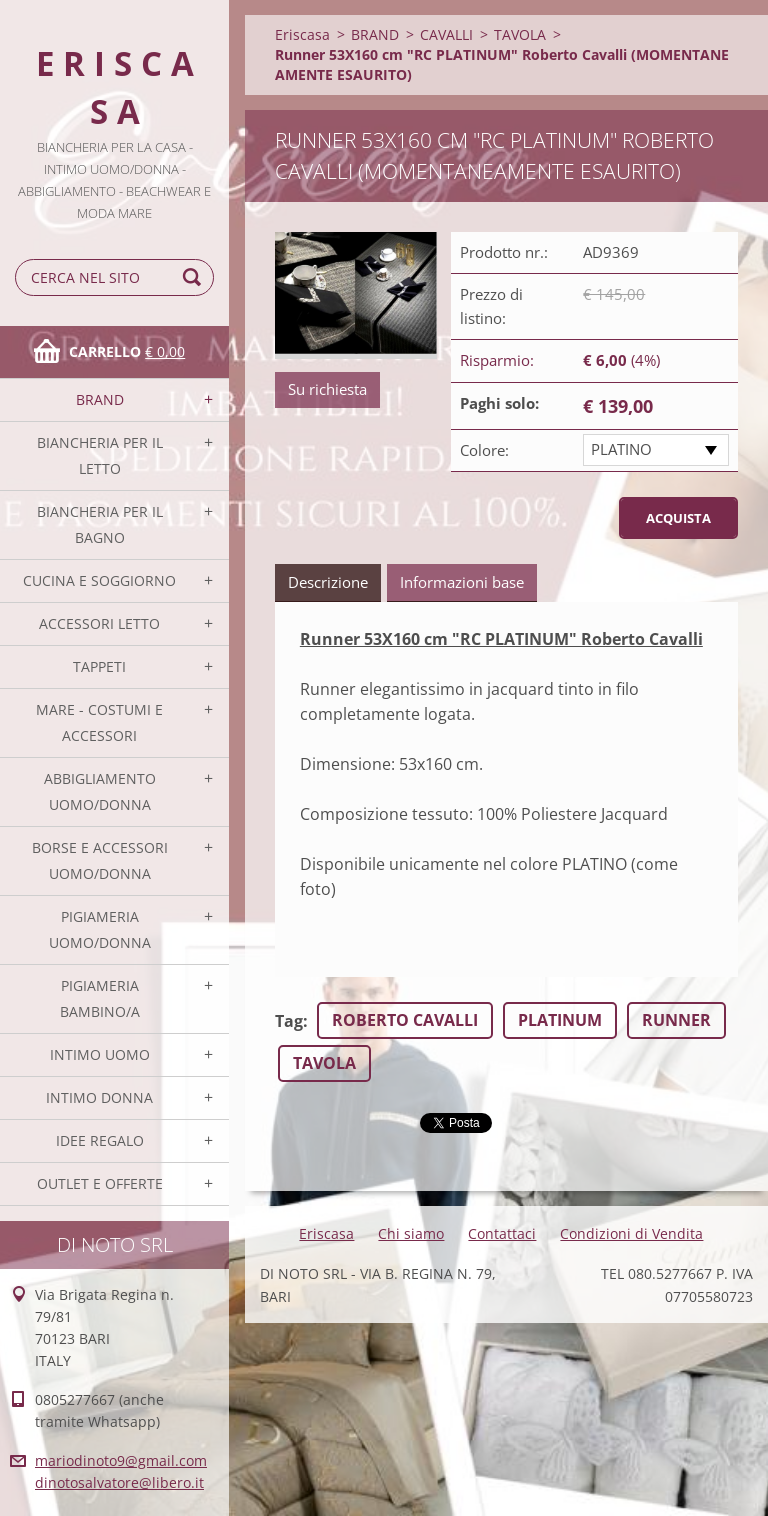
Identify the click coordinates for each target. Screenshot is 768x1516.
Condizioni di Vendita (631, 1233)
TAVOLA (520, 34)
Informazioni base (462, 582)
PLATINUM (560, 1020)
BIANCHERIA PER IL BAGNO (100, 524)
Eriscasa (302, 34)
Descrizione (328, 582)
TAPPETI (99, 666)
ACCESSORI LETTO (99, 623)
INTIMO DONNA (99, 1097)
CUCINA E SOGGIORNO (99, 580)
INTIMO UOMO (100, 1054)
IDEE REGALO (100, 1140)
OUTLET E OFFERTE (100, 1183)
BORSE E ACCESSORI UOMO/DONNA (100, 860)
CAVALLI (446, 34)
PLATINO (621, 449)
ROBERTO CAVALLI (405, 1020)
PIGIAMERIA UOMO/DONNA (100, 929)
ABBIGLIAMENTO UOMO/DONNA (100, 791)
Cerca (195, 277)
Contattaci (502, 1233)
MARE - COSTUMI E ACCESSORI (99, 722)
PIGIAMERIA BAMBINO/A (100, 998)
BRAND (100, 399)
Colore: (484, 450)
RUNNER (676, 1020)
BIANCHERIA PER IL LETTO (100, 455)
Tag (289, 1021)
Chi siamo (411, 1233)
